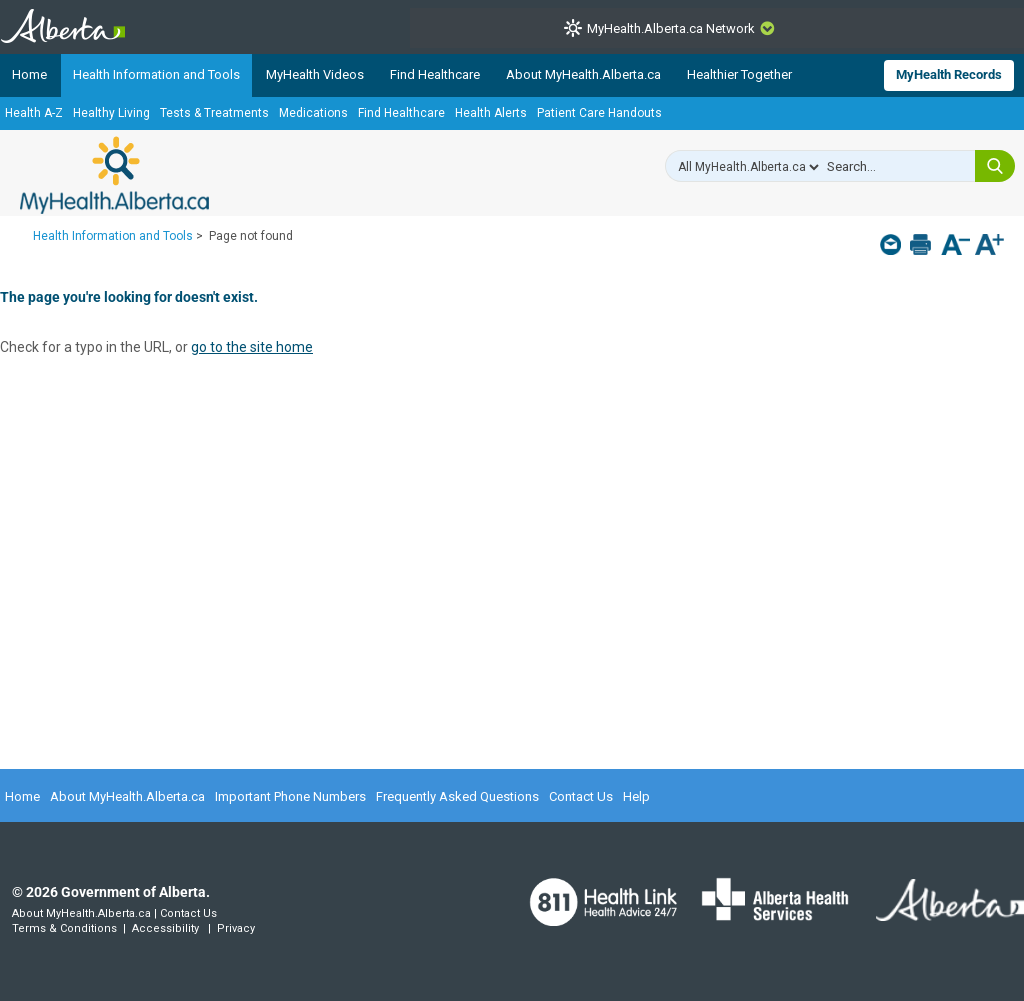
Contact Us (581, 796)
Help (636, 796)
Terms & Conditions (64, 928)
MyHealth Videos (315, 74)
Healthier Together (739, 74)
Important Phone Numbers (290, 796)
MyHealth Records (949, 74)
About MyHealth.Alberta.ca (583, 74)
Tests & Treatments (214, 113)
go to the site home (252, 347)
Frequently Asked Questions (457, 796)
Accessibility (165, 928)
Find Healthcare (435, 74)
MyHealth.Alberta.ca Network (671, 28)
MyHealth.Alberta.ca (114, 175)
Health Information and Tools (156, 74)
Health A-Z (34, 113)
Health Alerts (491, 113)
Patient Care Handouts (599, 113)
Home (29, 74)
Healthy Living (111, 113)
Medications (313, 113)
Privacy (236, 928)
